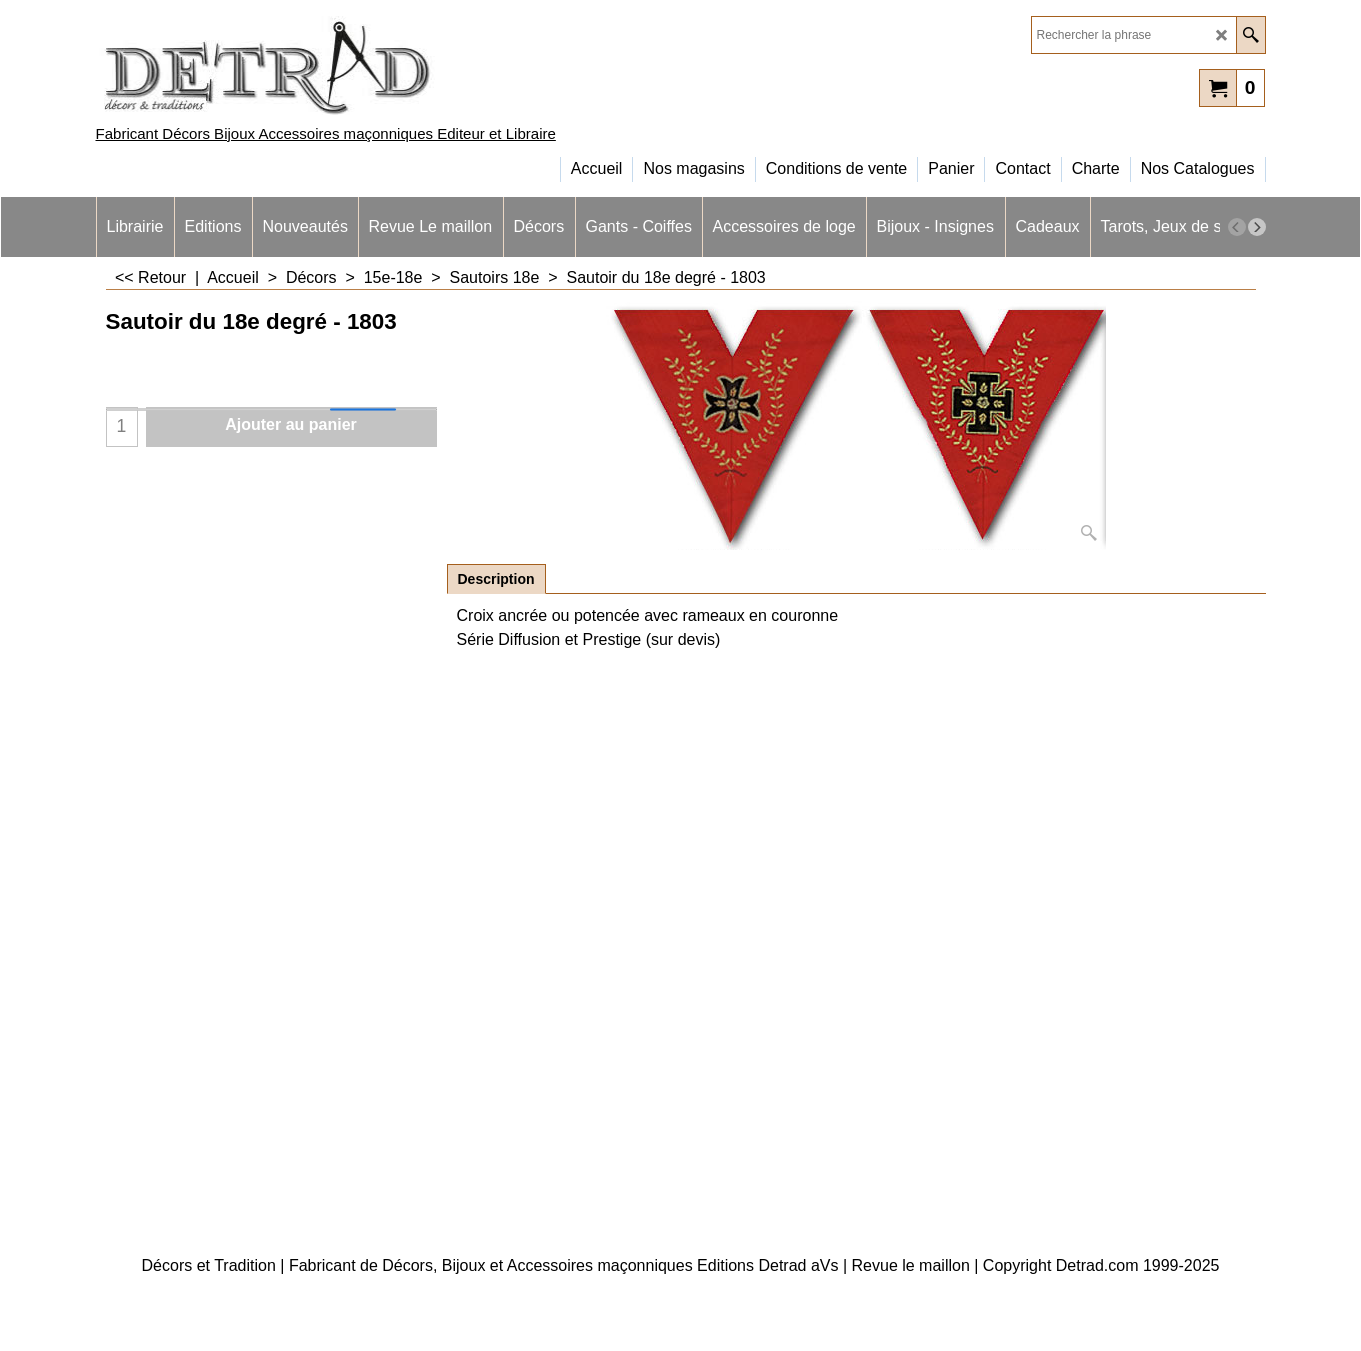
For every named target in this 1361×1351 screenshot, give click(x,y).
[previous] (1237, 227)
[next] (1257, 227)
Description (496, 579)
